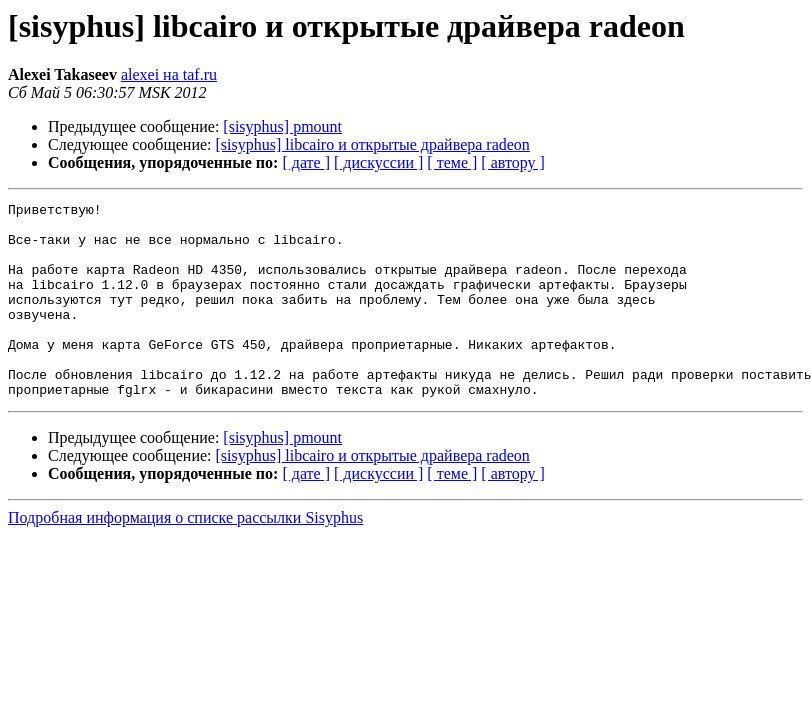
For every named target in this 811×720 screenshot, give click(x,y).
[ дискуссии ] (378, 162)
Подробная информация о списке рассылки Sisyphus (185, 556)
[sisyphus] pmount (282, 126)
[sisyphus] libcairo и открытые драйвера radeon (373, 144)
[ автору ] (512, 162)
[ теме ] (452, 162)
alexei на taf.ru (169, 74)
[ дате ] (306, 162)
